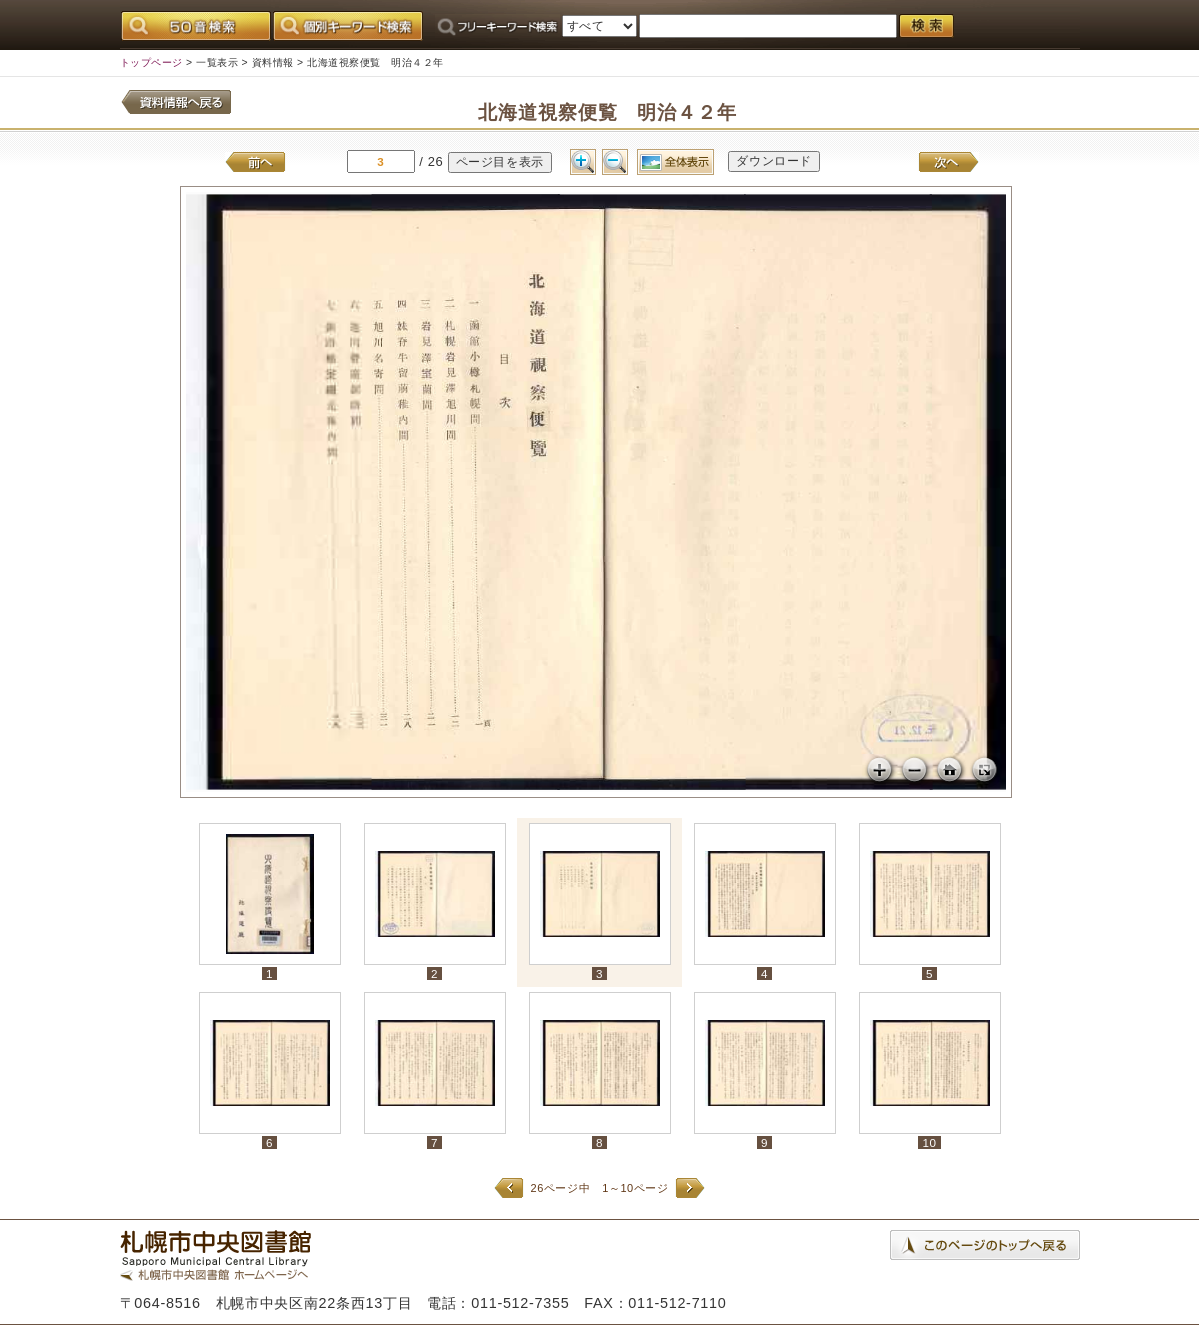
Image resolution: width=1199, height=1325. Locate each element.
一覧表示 (217, 62)
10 (929, 1142)
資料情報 (273, 62)
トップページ (151, 62)
